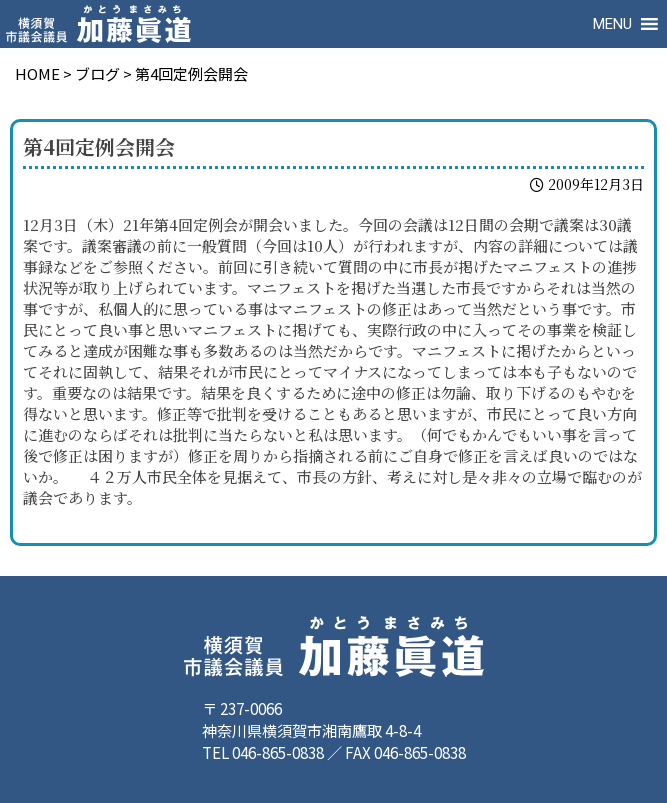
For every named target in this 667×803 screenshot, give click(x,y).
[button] (612, 24)
